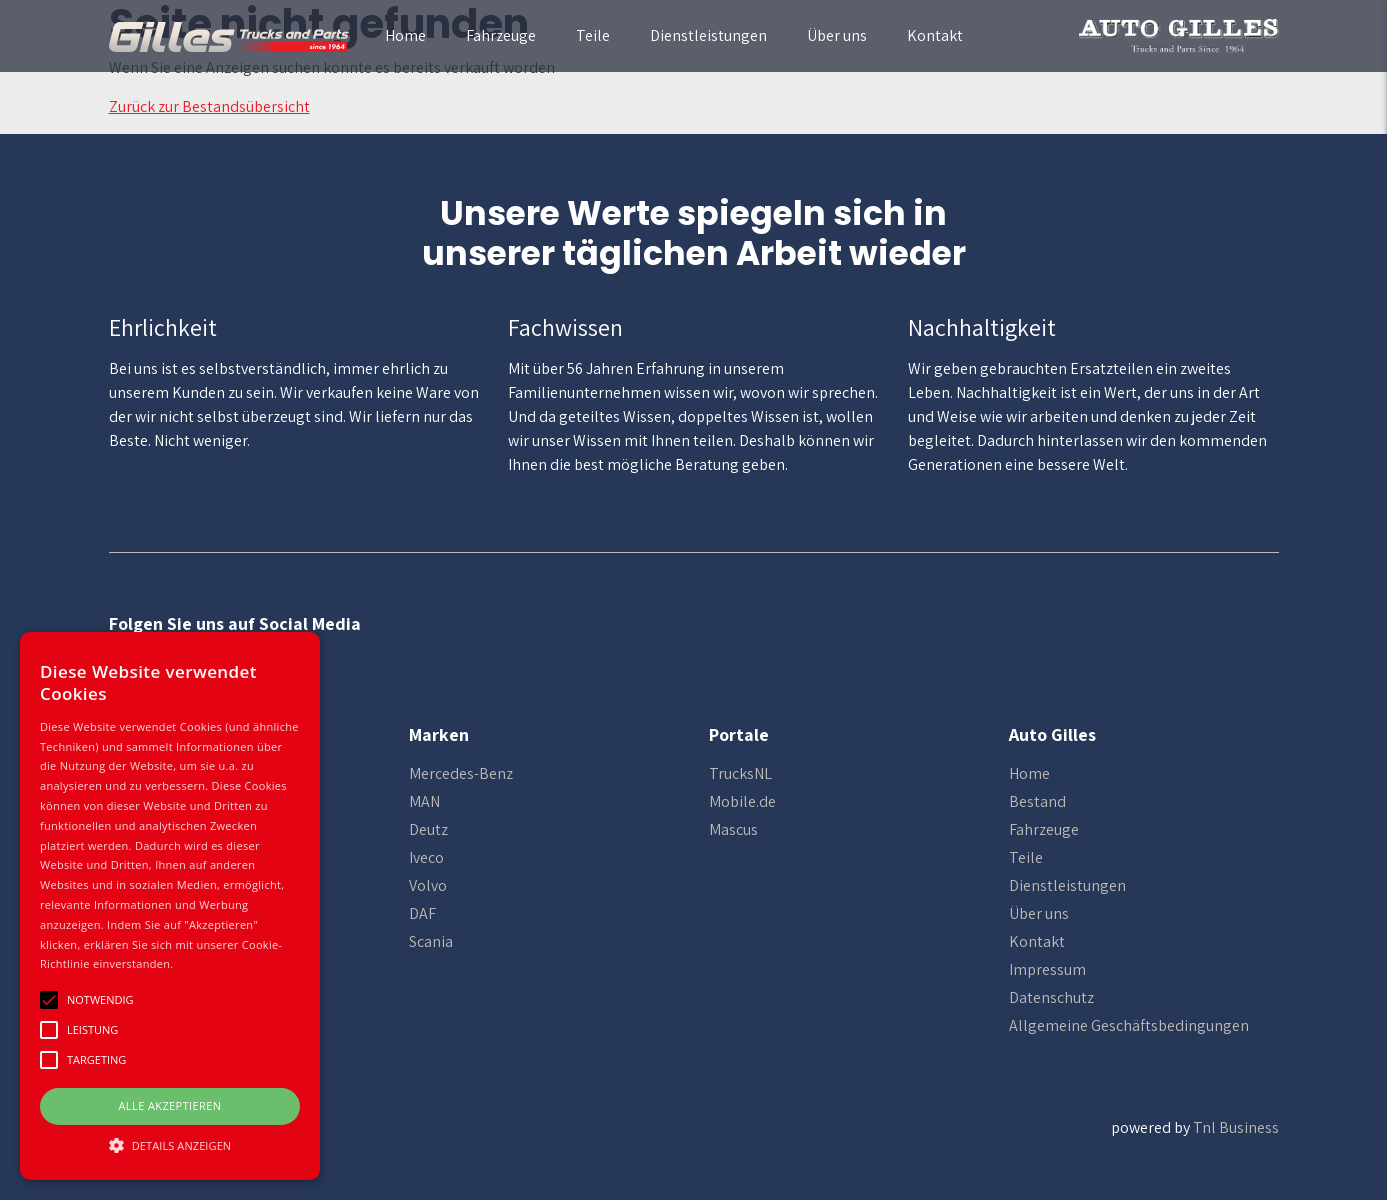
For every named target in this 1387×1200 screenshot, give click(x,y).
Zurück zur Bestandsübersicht (209, 106)
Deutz (428, 829)
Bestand (1037, 801)
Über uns (837, 35)
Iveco (426, 857)
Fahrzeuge (501, 35)
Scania (431, 941)
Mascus (733, 829)
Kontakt (935, 35)
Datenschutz (1051, 997)
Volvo (428, 885)
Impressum (1047, 969)
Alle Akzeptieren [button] (170, 1105)
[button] (170, 1145)
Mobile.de (742, 801)
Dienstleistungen (708, 35)
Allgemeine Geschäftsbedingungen (1129, 1025)
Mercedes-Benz (461, 773)
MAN (424, 801)
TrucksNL (740, 773)
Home (405, 35)
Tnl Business (1236, 1127)
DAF (422, 913)
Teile (593, 35)
